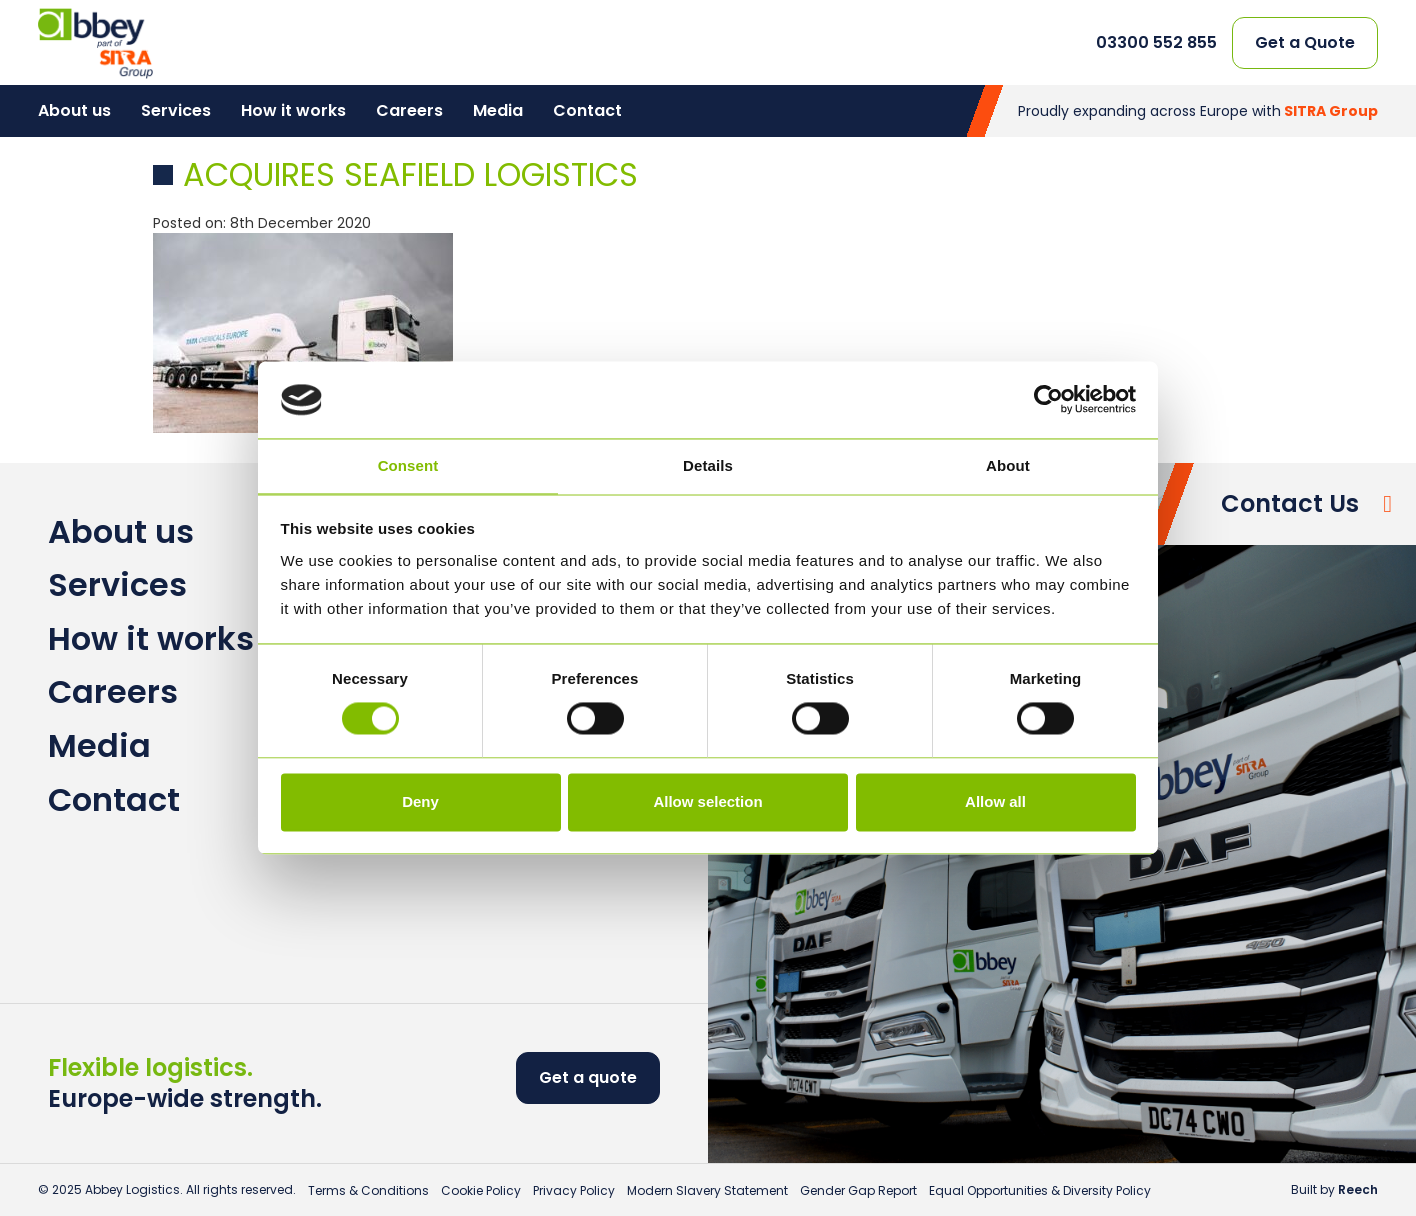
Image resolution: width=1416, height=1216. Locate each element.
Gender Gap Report (858, 1190)
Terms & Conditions (368, 1190)
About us (74, 110)
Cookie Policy (481, 1190)
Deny (420, 801)
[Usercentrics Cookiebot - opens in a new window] (1048, 400)
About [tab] (1008, 465)
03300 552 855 (1156, 43)
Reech (1358, 1189)
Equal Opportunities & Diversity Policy (1040, 1190)
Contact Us (1290, 503)
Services (176, 110)
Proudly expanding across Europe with (1198, 111)
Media (498, 110)
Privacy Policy (574, 1190)
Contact (587, 110)
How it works (293, 110)
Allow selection (707, 801)
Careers (409, 110)
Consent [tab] (408, 465)
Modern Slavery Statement (707, 1190)
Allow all (995, 801)
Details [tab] (708, 465)
